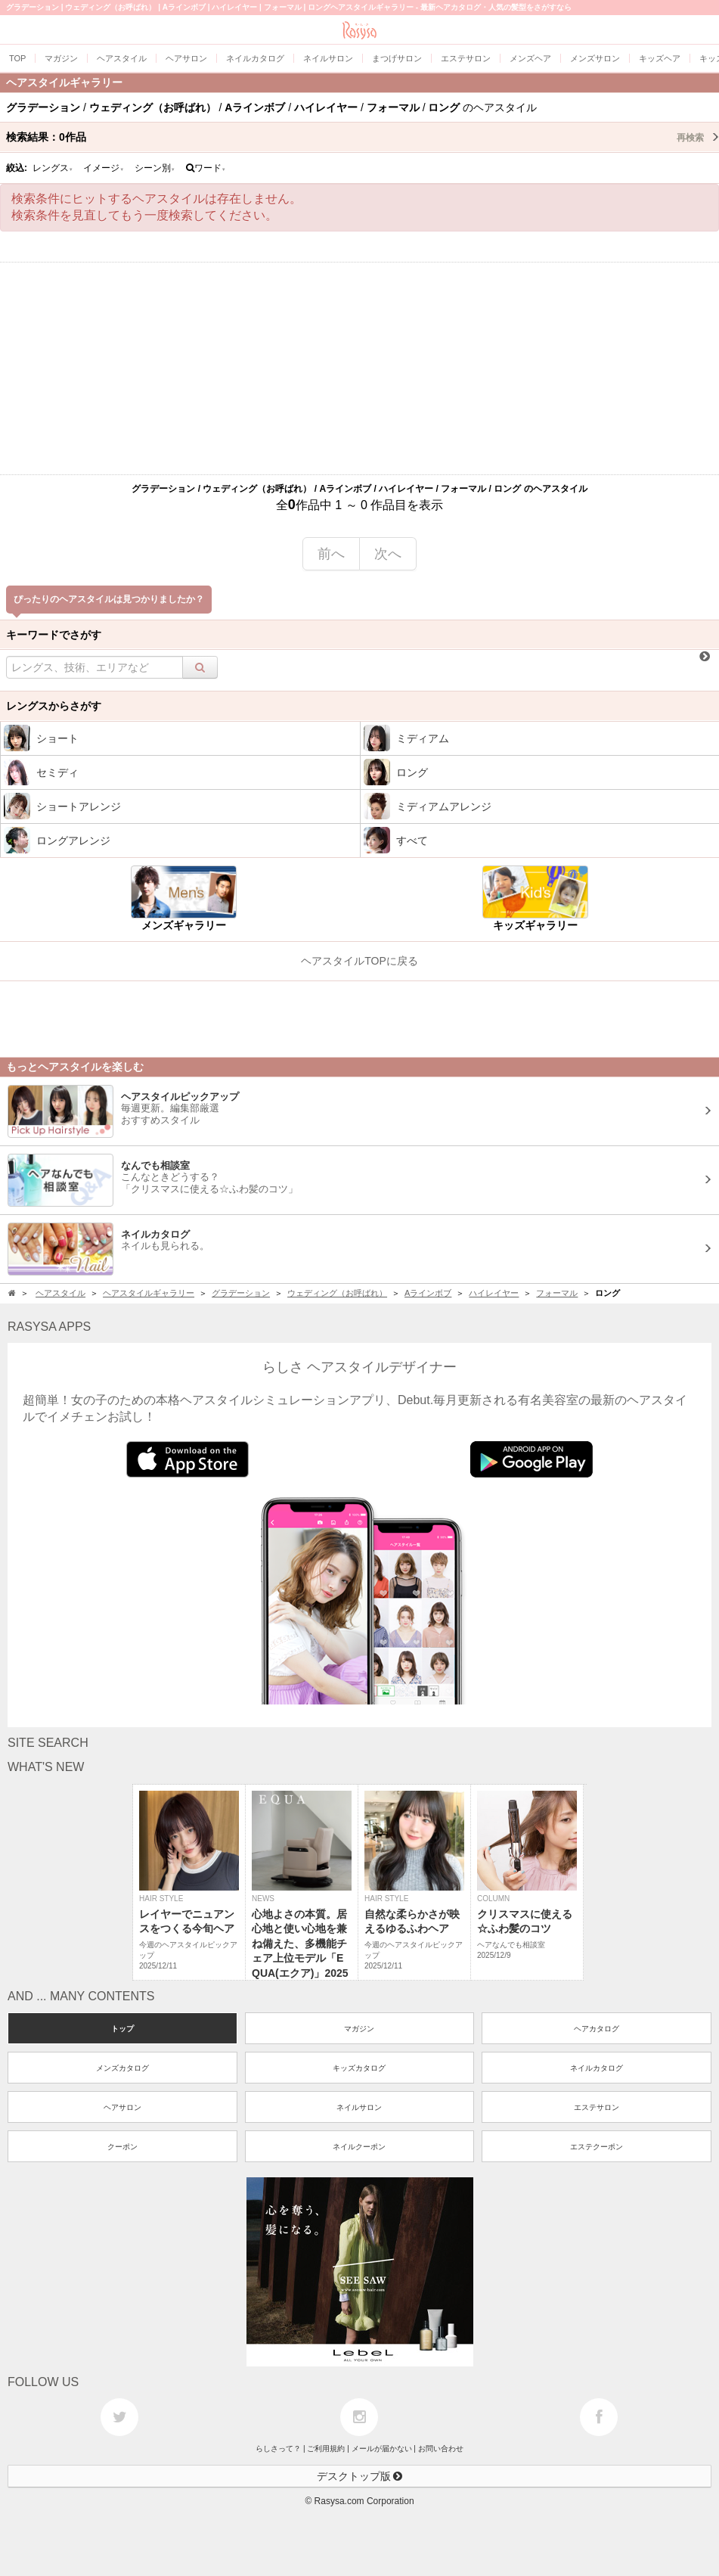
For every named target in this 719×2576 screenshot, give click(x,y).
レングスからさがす (53, 706)
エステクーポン (596, 2147)
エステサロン (596, 2107)
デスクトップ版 (360, 2476)
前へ (331, 553)
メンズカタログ (122, 2068)
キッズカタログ (359, 2068)
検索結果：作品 (362, 137)
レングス (53, 168)
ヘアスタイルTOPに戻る (359, 961)
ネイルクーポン (359, 2147)
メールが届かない (382, 2448)
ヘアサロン (122, 2107)
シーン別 (155, 168)
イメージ (103, 168)
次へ (387, 553)
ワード (206, 168)
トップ (122, 2028)
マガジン (359, 2028)
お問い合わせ (440, 2448)
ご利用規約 (326, 2448)
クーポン (122, 2147)
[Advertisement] (359, 368)
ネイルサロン (359, 2107)
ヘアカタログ (596, 2028)
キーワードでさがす (53, 635)
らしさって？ (278, 2448)
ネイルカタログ (596, 2068)
